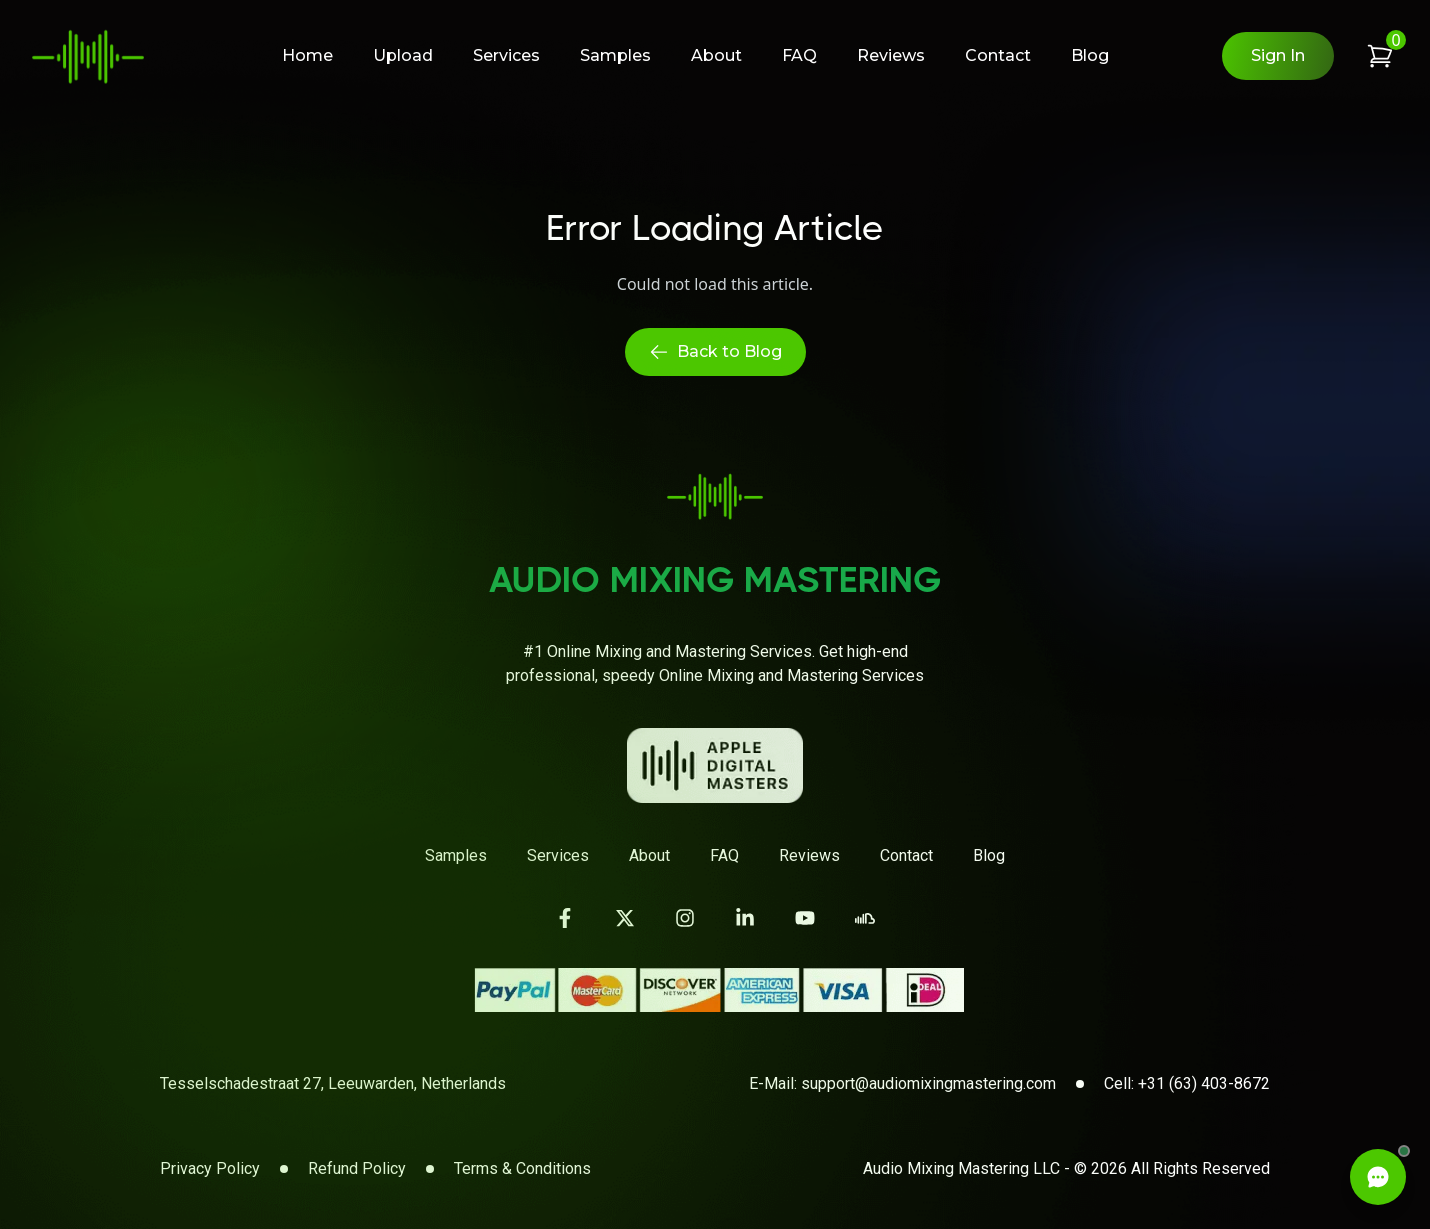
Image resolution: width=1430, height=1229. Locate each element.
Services (506, 55)
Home (307, 55)
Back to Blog (715, 352)
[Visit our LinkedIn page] (745, 918)
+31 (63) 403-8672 (1204, 1083)
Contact (998, 55)
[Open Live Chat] (1378, 1177)
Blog (1090, 55)
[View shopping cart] (1380, 56)
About (716, 55)
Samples (615, 55)
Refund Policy (357, 1168)
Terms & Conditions (522, 1168)
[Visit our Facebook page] (565, 918)
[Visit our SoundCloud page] (865, 918)
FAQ (799, 55)
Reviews (891, 55)
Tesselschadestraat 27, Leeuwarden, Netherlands (333, 1083)
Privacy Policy (210, 1168)
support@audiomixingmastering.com (928, 1083)
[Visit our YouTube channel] (805, 918)
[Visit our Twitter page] (625, 918)
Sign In (1278, 55)
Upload (403, 55)
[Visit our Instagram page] (685, 918)
